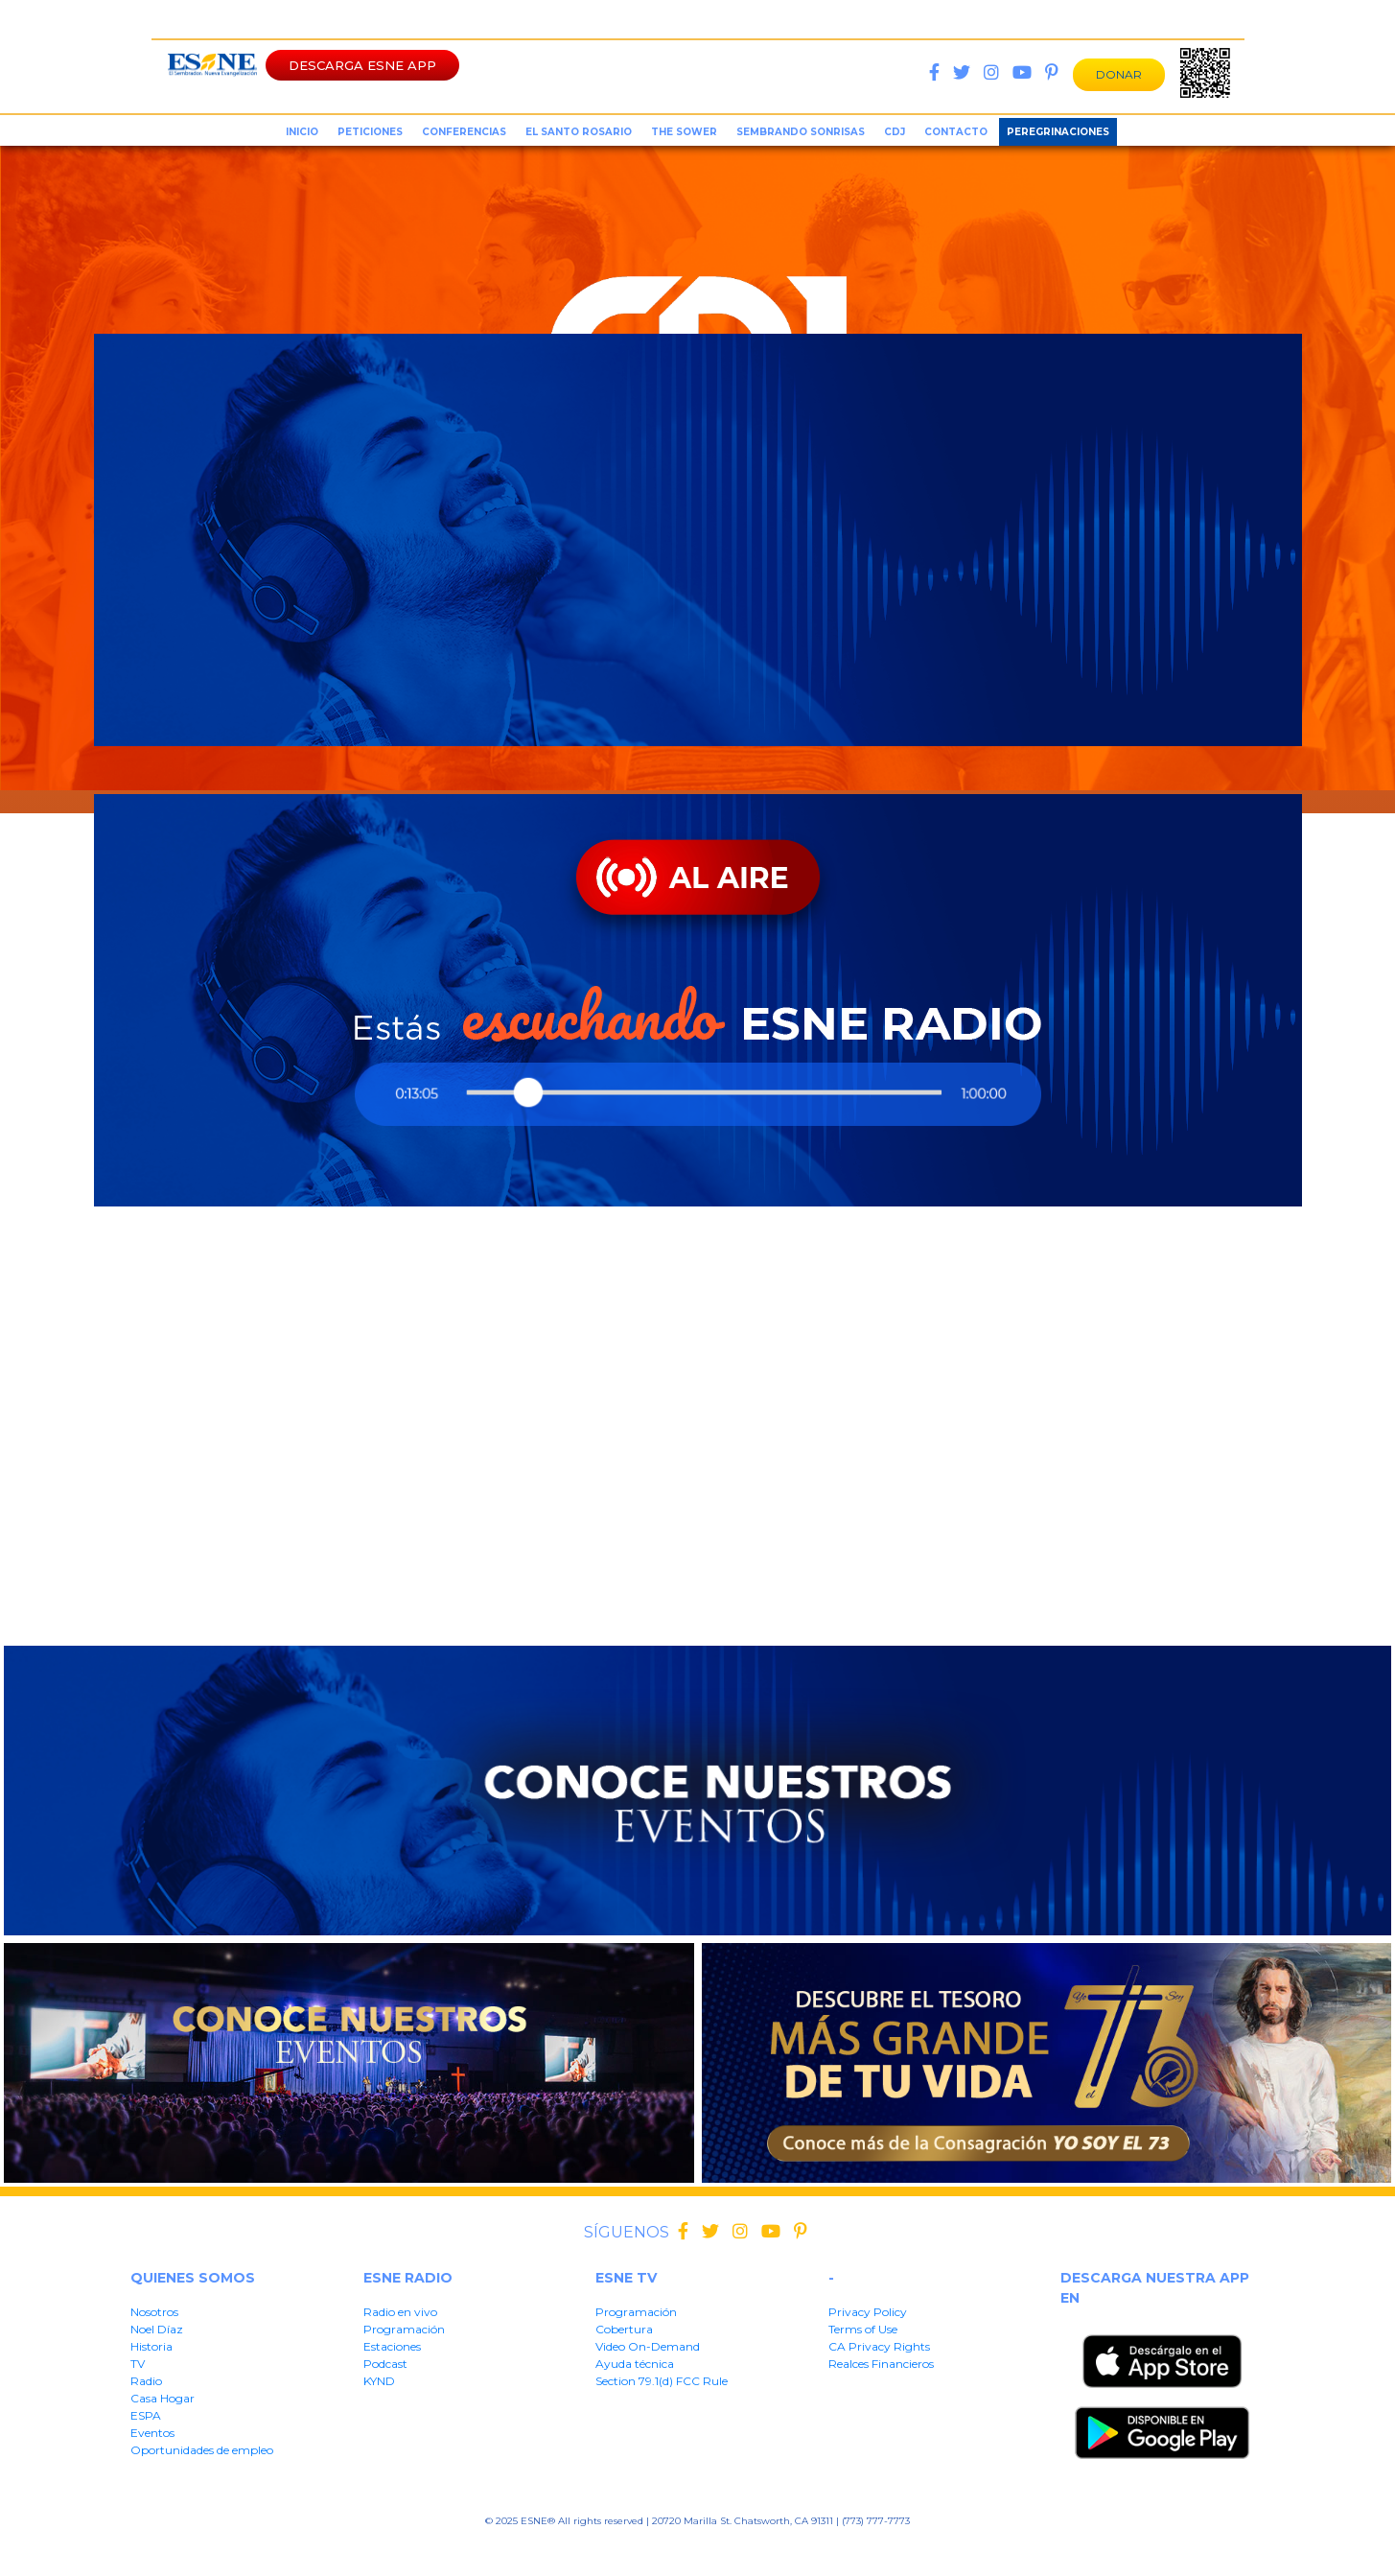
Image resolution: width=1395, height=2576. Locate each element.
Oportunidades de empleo (201, 2450)
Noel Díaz (156, 2329)
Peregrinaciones (1058, 132)
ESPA (145, 2415)
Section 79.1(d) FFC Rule (866, 2550)
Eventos (152, 2432)
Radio (146, 2381)
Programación (404, 2329)
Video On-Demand (647, 2346)
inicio (302, 132)
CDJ (894, 132)
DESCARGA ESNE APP (362, 65)
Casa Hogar (162, 2398)
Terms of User (576, 2550)
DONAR (1119, 74)
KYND (379, 2381)
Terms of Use (862, 2329)
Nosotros (154, 2312)
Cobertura (624, 2329)
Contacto (956, 132)
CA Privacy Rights (879, 2346)
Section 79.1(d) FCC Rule (661, 2381)
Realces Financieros (881, 2363)
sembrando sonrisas (800, 132)
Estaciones (392, 2346)
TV (137, 2363)
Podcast (385, 2363)
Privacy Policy (867, 2312)
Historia (151, 2346)
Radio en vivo (400, 2312)
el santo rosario (578, 132)
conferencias (464, 132)
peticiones (370, 132)
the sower (684, 132)
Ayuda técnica (634, 2363)
